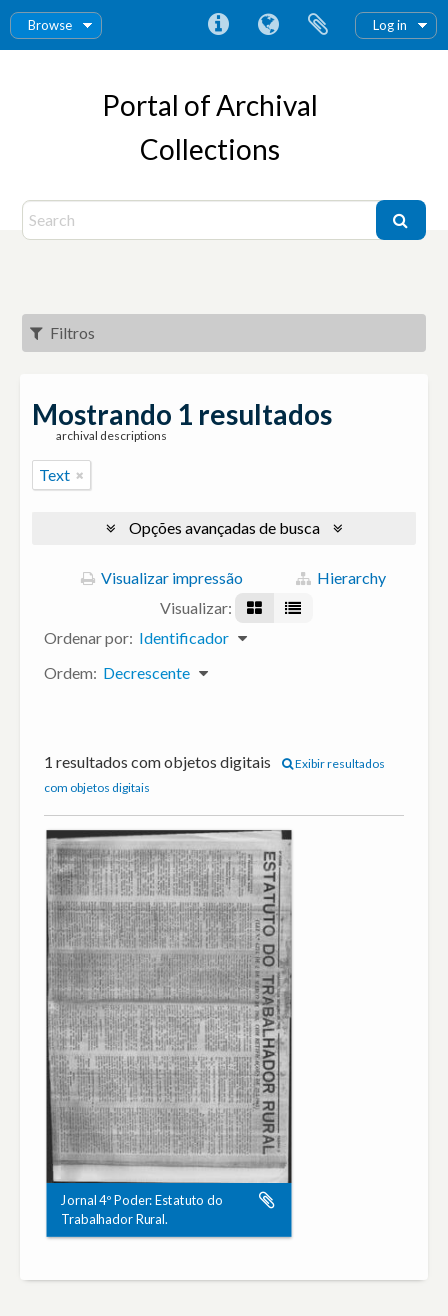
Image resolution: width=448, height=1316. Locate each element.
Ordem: (70, 672)
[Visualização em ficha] (254, 608)
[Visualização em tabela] (293, 608)
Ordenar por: (88, 637)
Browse (50, 25)
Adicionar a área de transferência (267, 1201)
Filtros (62, 332)
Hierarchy (341, 577)
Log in (390, 25)
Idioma (268, 25)
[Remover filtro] (80, 475)
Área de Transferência (318, 25)
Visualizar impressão (162, 577)
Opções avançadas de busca (224, 527)
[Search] (201, 220)
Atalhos (218, 25)
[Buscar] (401, 220)
